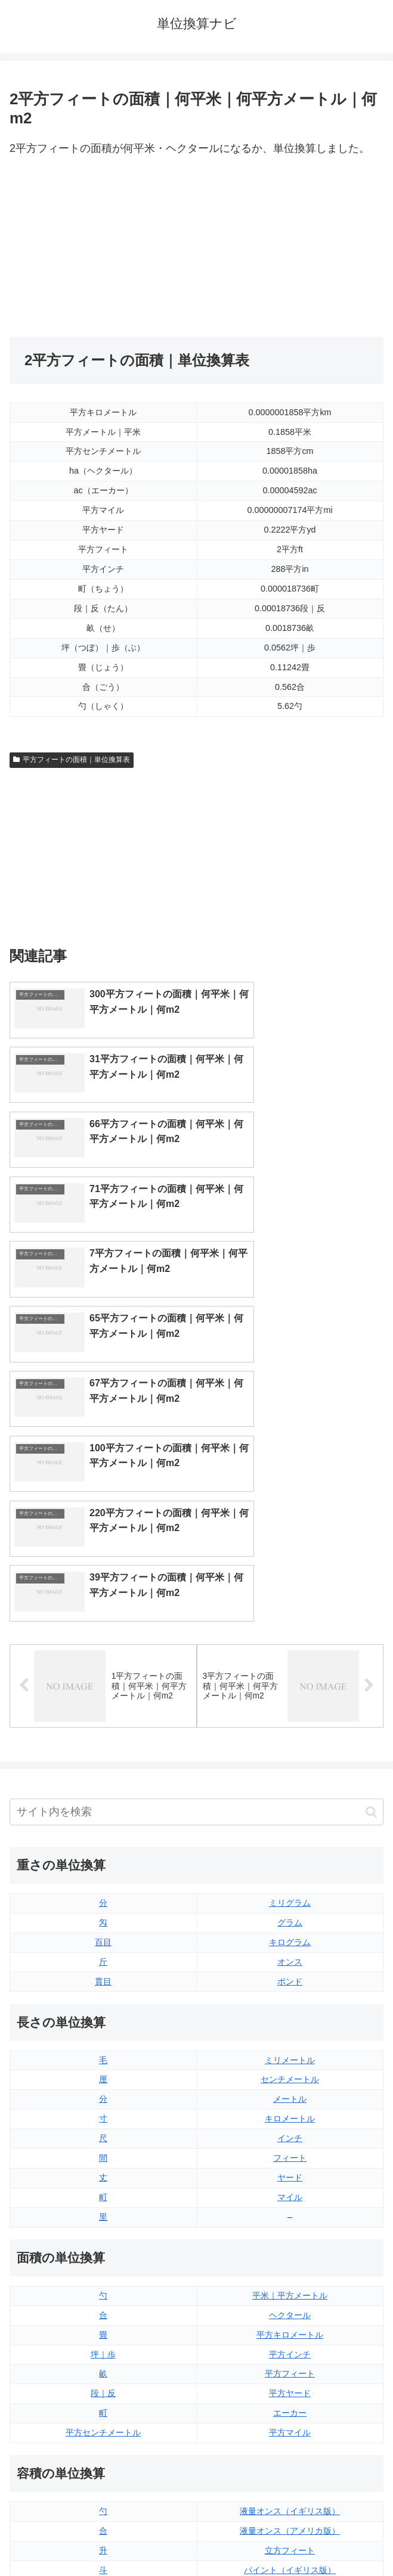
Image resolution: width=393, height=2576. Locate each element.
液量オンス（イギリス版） (290, 2267)
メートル (290, 1854)
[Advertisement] (103, 247)
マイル (289, 1953)
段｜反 (103, 2149)
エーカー (290, 2168)
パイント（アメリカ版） (290, 2345)
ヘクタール (290, 2070)
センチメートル (290, 1835)
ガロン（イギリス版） (290, 2364)
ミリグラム (290, 1658)
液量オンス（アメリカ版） (290, 2286)
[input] (196, 1567)
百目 (103, 1697)
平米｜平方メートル (289, 2050)
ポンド (289, 1736)
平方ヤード (290, 2149)
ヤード (289, 1933)
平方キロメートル (289, 2090)
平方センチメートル (103, 2188)
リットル (103, 2384)
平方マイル (290, 2188)
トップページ (101, 2538)
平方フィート (290, 2129)
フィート (290, 1913)
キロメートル (290, 1874)
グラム (289, 1678)
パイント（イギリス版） (290, 2325)
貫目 (103, 1736)
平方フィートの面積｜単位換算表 (71, 759)
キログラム (290, 1697)
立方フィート (290, 2305)
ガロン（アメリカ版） (290, 2384)
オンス (289, 1717)
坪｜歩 (103, 2109)
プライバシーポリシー (292, 2538)
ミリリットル (103, 2364)
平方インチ (290, 2109)
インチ (289, 1894)
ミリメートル (290, 1815)
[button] (371, 1567)
